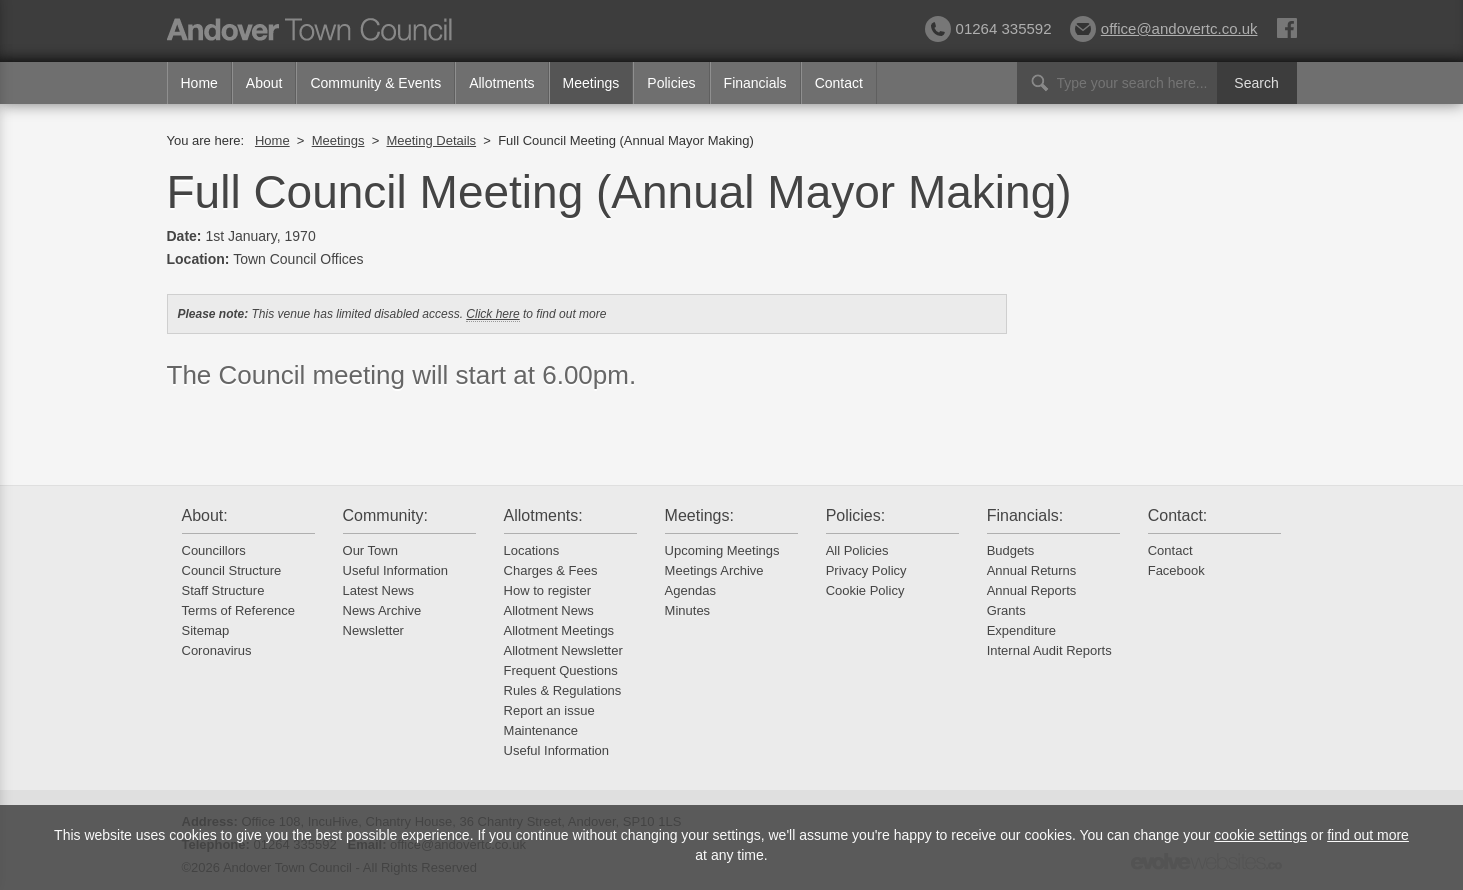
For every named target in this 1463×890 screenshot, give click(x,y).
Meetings (591, 83)
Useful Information (396, 570)
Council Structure (232, 570)
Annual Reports (1032, 590)
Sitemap (206, 630)
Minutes (688, 610)
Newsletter (373, 630)
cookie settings (1260, 835)
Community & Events (375, 83)
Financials (755, 83)
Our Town (370, 550)
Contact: (1178, 515)
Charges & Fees (551, 570)
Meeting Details (431, 140)
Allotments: (543, 515)
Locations (532, 550)
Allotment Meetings (559, 630)
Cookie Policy (865, 590)
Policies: (856, 515)
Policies (671, 83)
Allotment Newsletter (563, 650)
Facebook (1176, 570)
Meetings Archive (714, 570)
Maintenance (541, 730)
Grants (1006, 610)
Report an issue (549, 710)
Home (199, 83)
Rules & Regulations (563, 690)
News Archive (382, 610)
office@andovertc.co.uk (1164, 28)
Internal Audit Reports (1049, 650)
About (264, 83)
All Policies (857, 550)
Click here (492, 314)
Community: (385, 515)
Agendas (690, 590)
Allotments (501, 83)
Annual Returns (1032, 570)
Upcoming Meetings (722, 550)
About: (205, 515)
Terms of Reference (238, 610)
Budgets (1011, 550)
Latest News (379, 590)
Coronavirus (217, 650)
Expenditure (1021, 630)
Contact (839, 83)
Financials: (1025, 515)
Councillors (214, 550)
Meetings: (699, 515)
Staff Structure (223, 590)
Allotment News (549, 610)
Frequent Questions (561, 670)
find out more (1368, 835)
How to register (547, 590)
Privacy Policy (866, 570)
